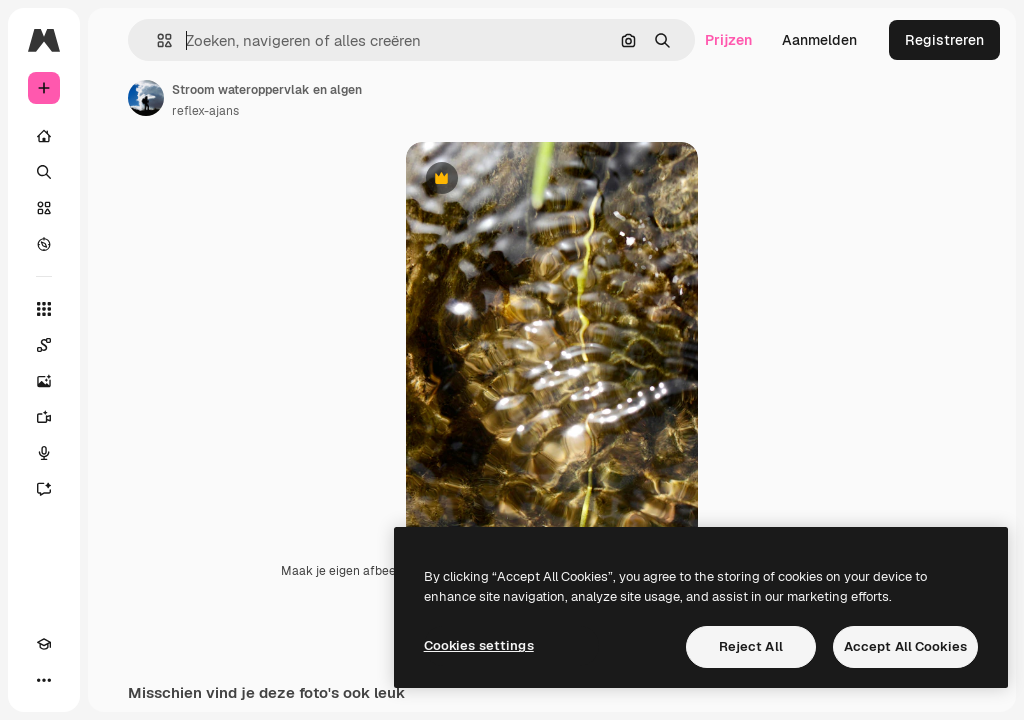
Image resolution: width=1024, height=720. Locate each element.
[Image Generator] (44, 381)
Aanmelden (819, 40)
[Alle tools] (44, 309)
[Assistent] (44, 489)
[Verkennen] (44, 244)
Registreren (944, 40)
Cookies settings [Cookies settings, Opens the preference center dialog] (479, 645)
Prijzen (728, 40)
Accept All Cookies (905, 646)
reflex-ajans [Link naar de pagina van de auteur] (205, 111)
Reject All (751, 646)
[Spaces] (44, 345)
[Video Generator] (44, 417)
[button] (156, 40)
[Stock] (44, 208)
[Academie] (44, 644)
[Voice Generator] (44, 453)
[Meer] (44, 680)
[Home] (44, 136)
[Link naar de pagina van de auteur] (146, 98)
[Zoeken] (44, 172)
